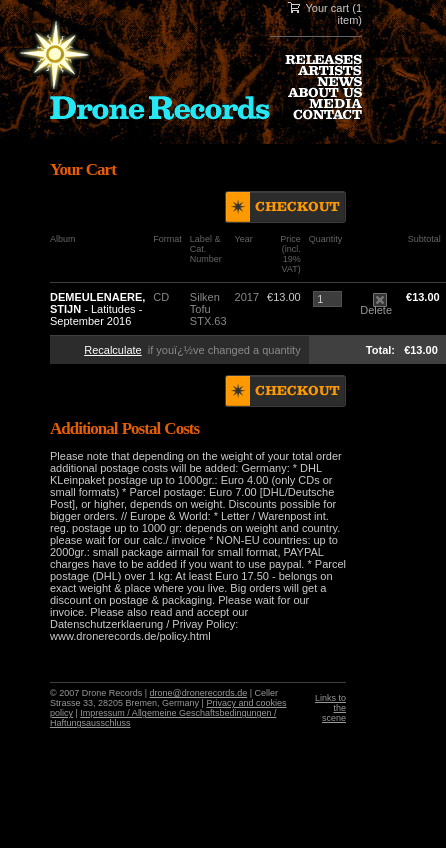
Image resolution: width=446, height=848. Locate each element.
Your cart (328, 8)
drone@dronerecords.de (199, 693)
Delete (376, 305)
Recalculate (112, 350)
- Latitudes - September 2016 (97, 309)
